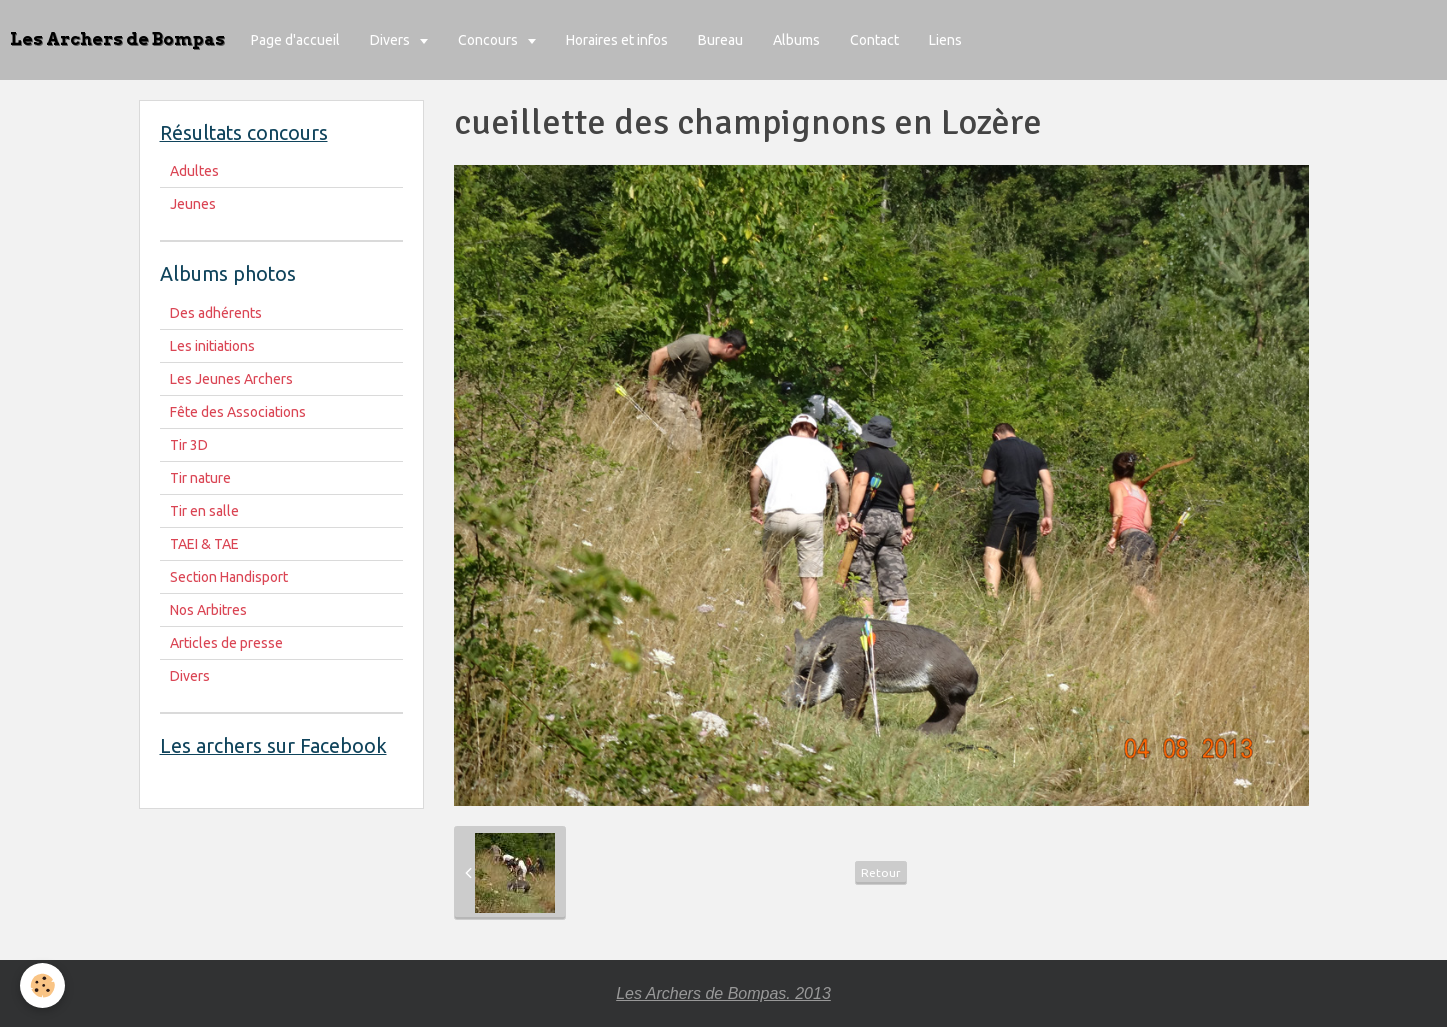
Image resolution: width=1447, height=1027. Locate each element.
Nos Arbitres (208, 610)
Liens (945, 40)
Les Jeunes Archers (231, 379)
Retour (881, 872)
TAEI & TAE (204, 544)
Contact (874, 40)
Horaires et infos (617, 40)
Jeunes (193, 204)
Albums (796, 40)
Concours (489, 40)
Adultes (194, 171)
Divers (391, 40)
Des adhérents (216, 313)
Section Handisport (229, 577)
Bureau (720, 40)
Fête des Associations (238, 412)
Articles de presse (226, 643)
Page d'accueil (295, 40)
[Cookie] (42, 985)
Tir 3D (189, 445)
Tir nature (200, 478)
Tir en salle (204, 511)
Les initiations (212, 346)
